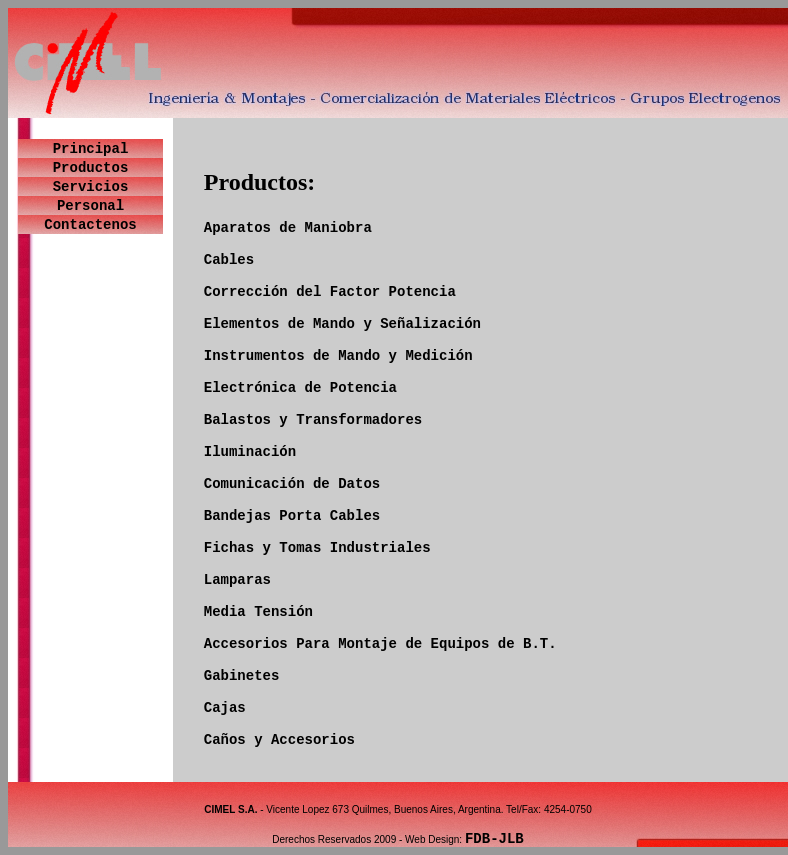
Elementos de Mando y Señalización (342, 324)
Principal (91, 149)
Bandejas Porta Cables (292, 516)
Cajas (225, 708)
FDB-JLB (494, 839)
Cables (229, 260)
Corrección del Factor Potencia (330, 292)
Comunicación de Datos (292, 484)
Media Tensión (258, 612)
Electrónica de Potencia (300, 388)
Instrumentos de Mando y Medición (338, 356)
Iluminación (250, 452)
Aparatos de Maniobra (288, 228)
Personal (90, 206)
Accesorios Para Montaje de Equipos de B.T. (380, 644)
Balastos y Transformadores (313, 420)
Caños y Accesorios (279, 740)
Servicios (91, 187)
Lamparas (237, 580)
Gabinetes (242, 676)
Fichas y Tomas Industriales (317, 548)
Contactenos (90, 225)
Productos (91, 168)
